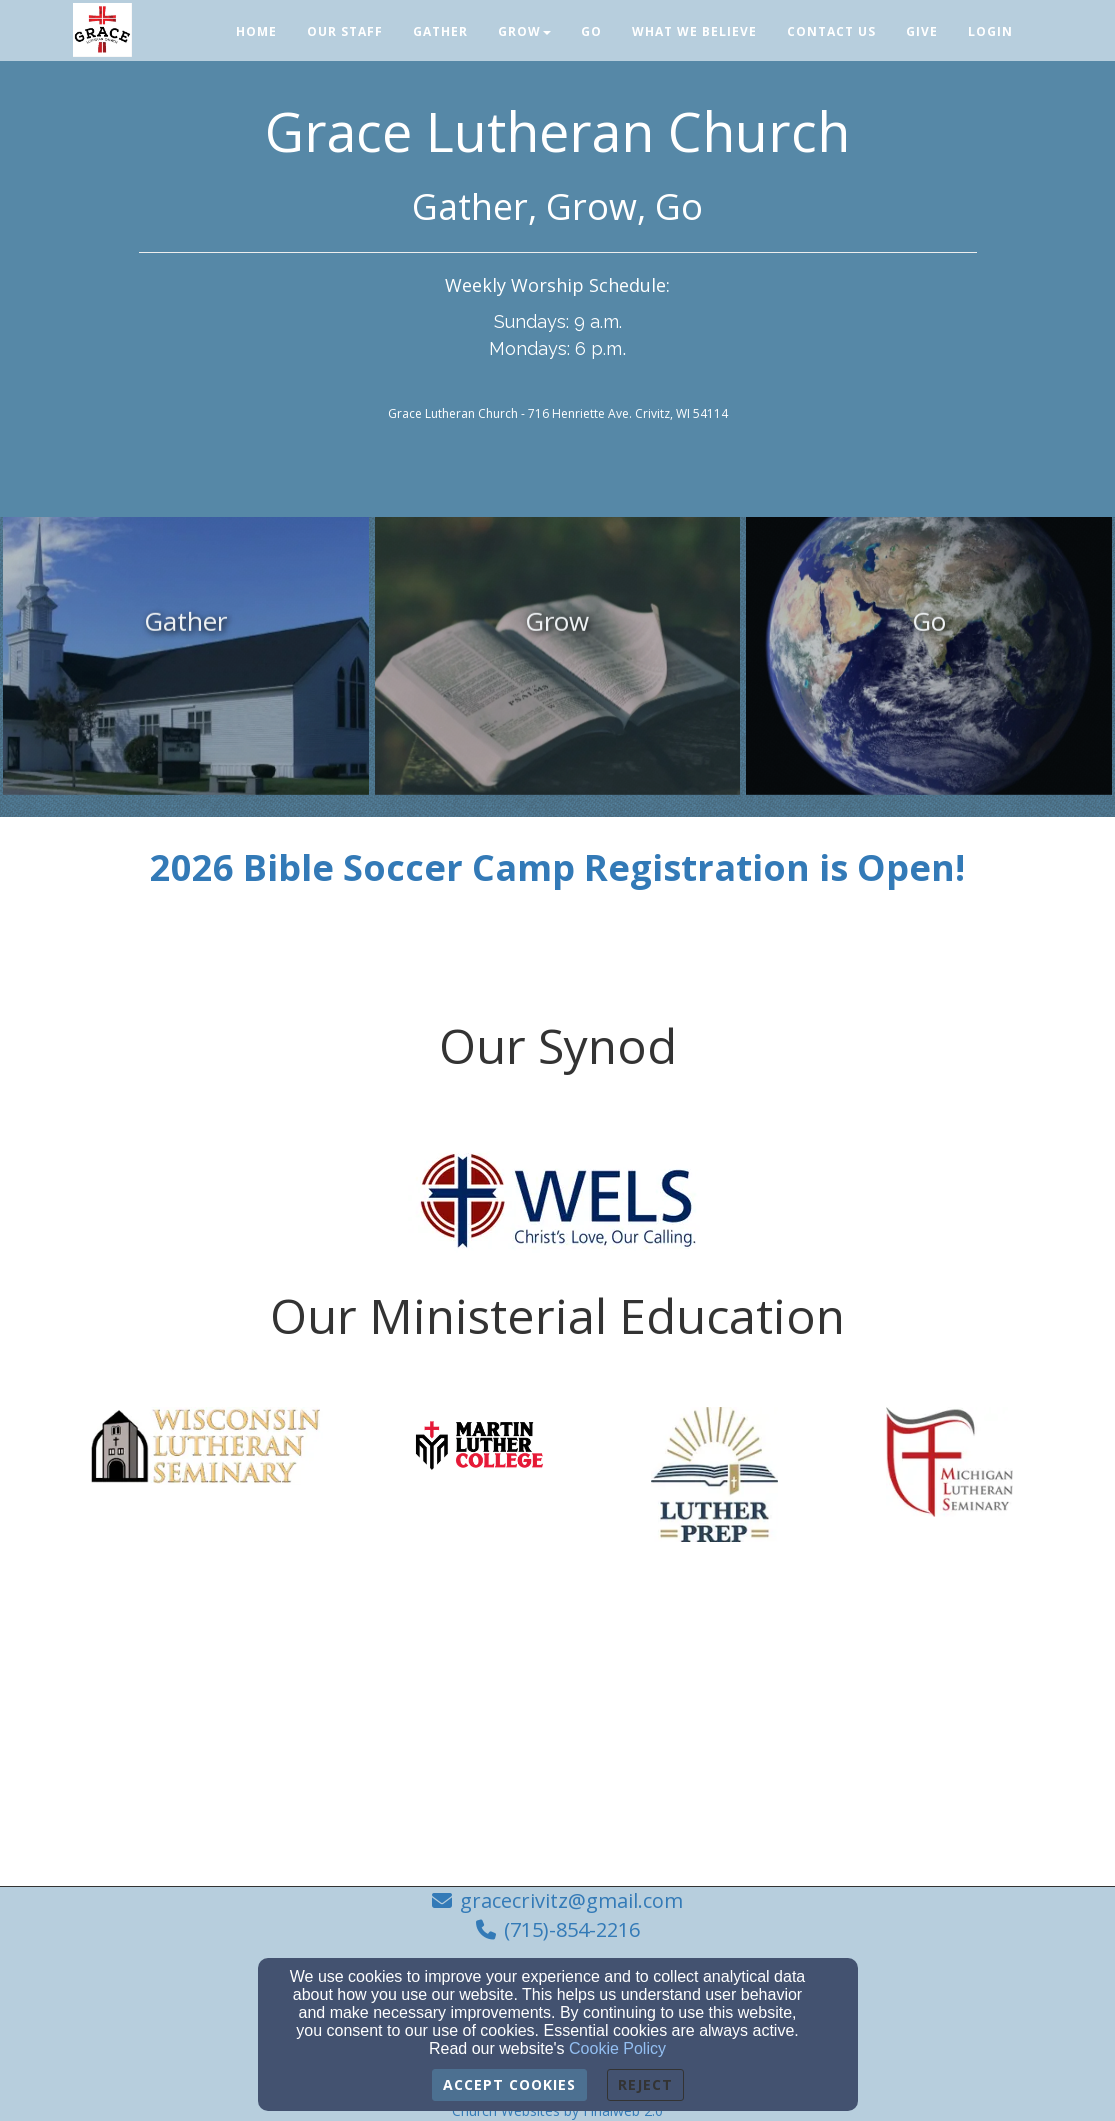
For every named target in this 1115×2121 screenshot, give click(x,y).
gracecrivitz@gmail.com (571, 1900)
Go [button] (591, 31)
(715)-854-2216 (572, 1929)
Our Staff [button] (345, 31)
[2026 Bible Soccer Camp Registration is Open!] (557, 875)
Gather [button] (440, 31)
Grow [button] (524, 31)
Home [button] (256, 31)
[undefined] (186, 670)
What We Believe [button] (694, 31)
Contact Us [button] (831, 31)
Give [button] (922, 31)
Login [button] (990, 31)
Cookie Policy (617, 2048)
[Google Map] (557, 1727)
